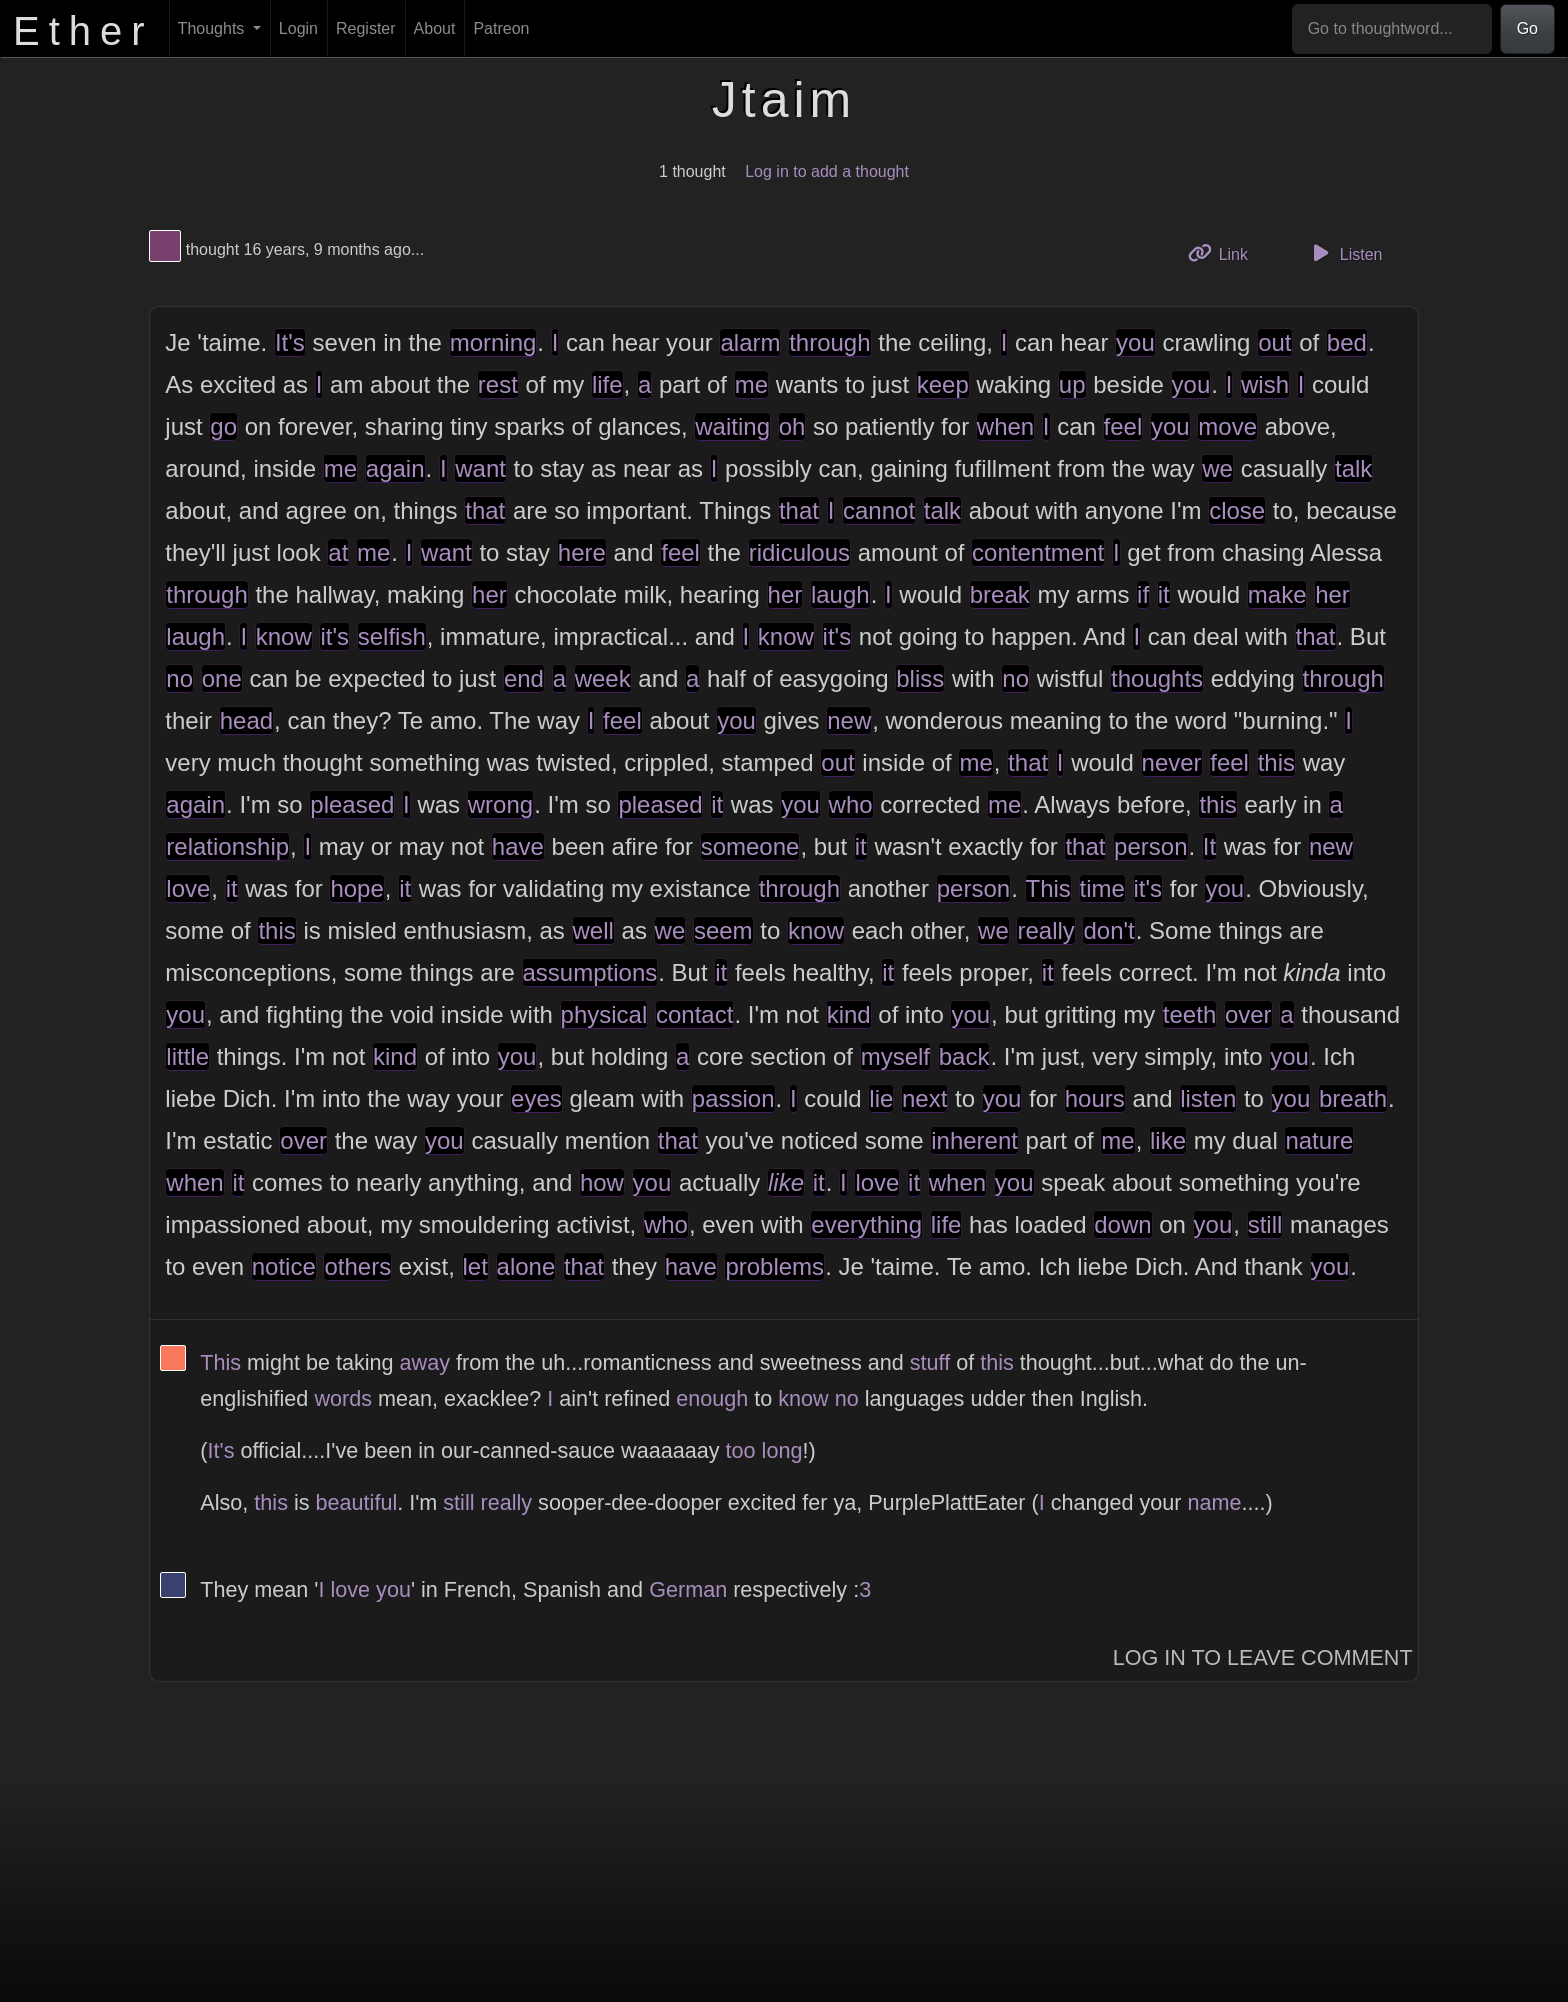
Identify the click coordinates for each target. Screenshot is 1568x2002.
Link (1225, 252)
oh (792, 426)
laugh (840, 594)
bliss (920, 678)
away (425, 1362)
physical (604, 1014)
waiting (732, 426)
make (1277, 594)
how (602, 1182)
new (849, 720)
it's (334, 636)
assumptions (590, 972)
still (1265, 1224)
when (1005, 426)
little (187, 1056)
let (475, 1266)
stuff (930, 1362)
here (582, 552)
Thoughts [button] (213, 28)
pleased (352, 804)
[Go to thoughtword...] (1392, 29)
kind (849, 1014)
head (246, 720)
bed (1347, 342)
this (1276, 762)
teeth (1189, 1014)
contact (694, 1014)
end (524, 678)
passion (733, 1098)
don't (1108, 930)
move (1227, 426)
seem (723, 930)
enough (712, 1398)
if (1143, 594)
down (1122, 1224)
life (607, 384)
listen (1208, 1098)
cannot (879, 510)
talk (1353, 468)
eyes (536, 1098)
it (1164, 594)
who (851, 804)
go (223, 426)
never (1172, 762)
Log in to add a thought (827, 171)
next (924, 1098)
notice (284, 1266)
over (1248, 1014)
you (1135, 342)
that (485, 510)
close (1237, 510)
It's (290, 342)
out (1274, 342)
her (489, 594)
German (688, 1589)
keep (943, 384)
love (188, 888)
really (1045, 930)
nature (1319, 1140)
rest (498, 384)
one (222, 678)
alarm (750, 342)
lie (881, 1098)
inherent (974, 1140)
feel (1123, 426)
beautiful (357, 1502)
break (1000, 594)
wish (1265, 384)
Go (1527, 28)
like (1168, 1140)
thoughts (1157, 678)
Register (366, 28)
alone (526, 1266)
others (357, 1266)
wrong (500, 804)
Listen (1345, 253)
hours (1095, 1098)
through (829, 342)
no (179, 678)
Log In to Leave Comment (1263, 1657)
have (518, 846)
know (284, 636)
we (1217, 468)
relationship (227, 846)
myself (895, 1056)
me (751, 384)
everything (866, 1224)
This (1048, 888)
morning (493, 342)
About (435, 28)
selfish (392, 636)
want (480, 468)
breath (1353, 1098)
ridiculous (799, 552)
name (1215, 1502)
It (1209, 846)
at (338, 552)
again (395, 468)
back (964, 1056)
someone (750, 846)
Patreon (501, 28)
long (782, 1450)
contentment (1038, 552)
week (603, 678)
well (593, 930)
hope (356, 888)
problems (774, 1266)
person (1150, 846)
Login (298, 28)
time (1102, 888)
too (741, 1450)
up (1072, 384)
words (343, 1398)
